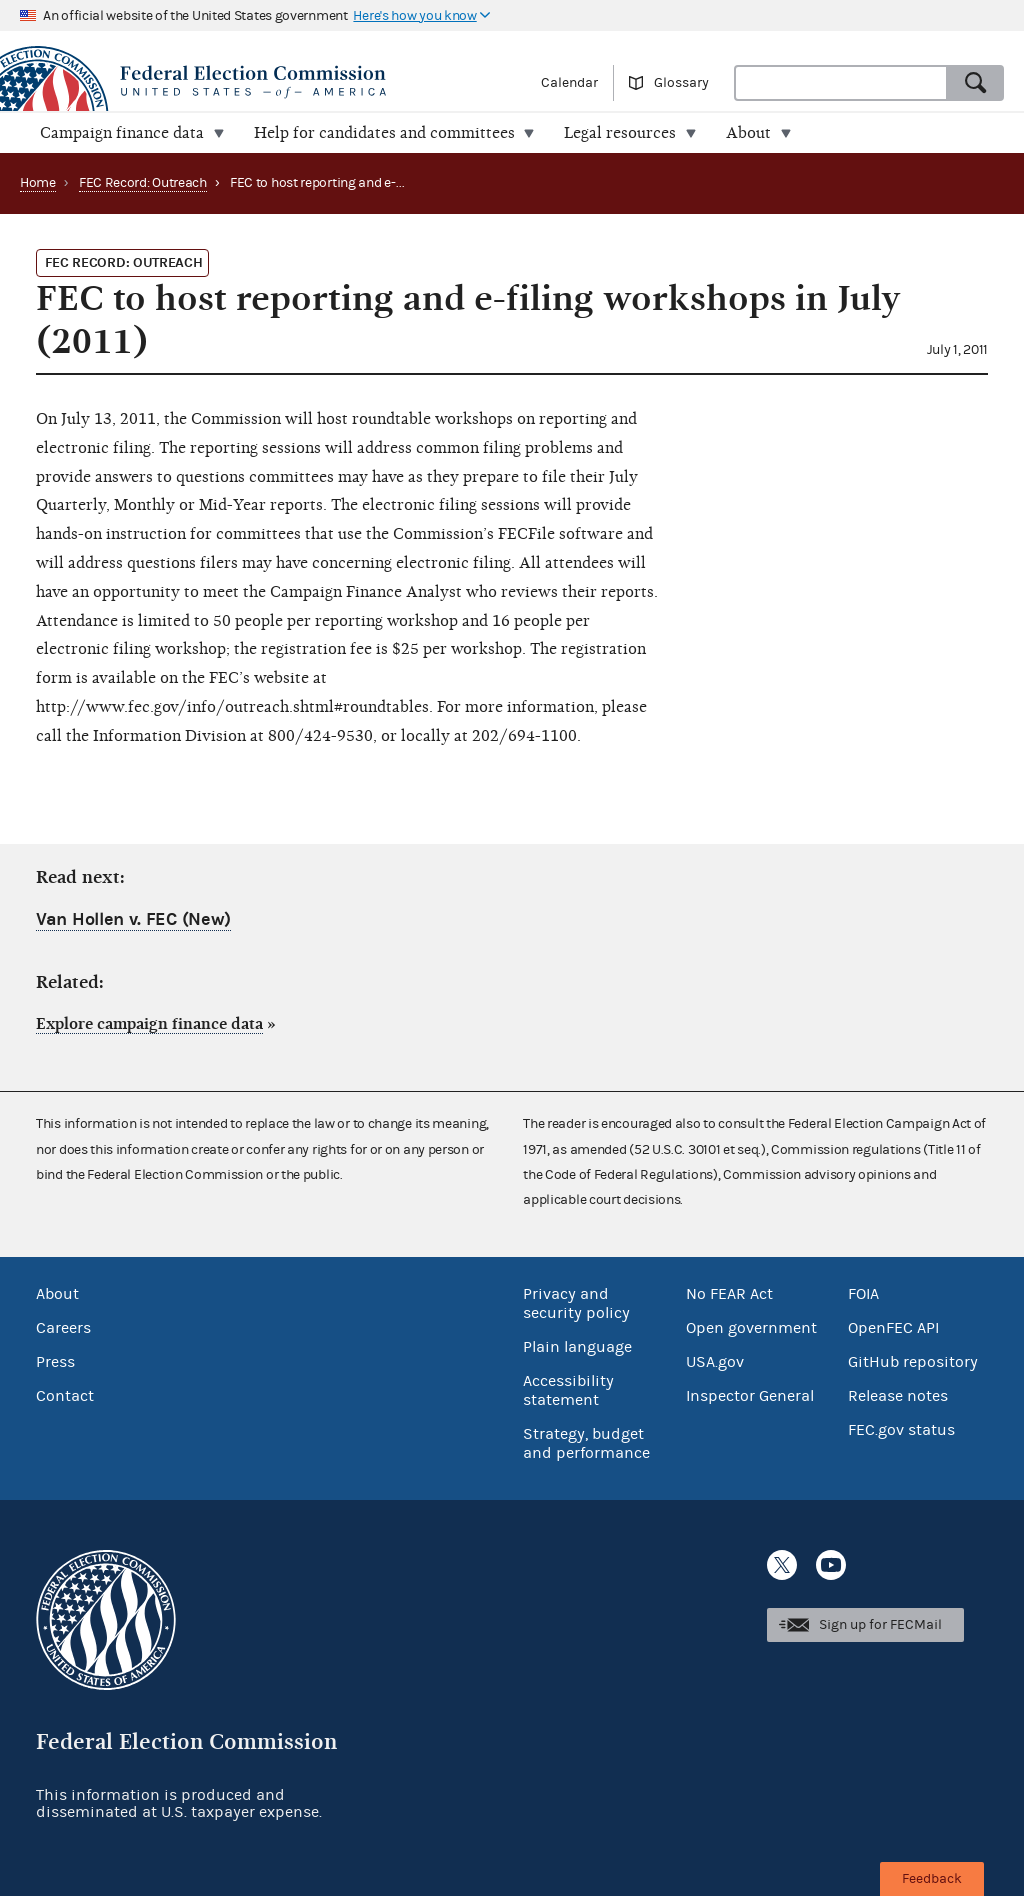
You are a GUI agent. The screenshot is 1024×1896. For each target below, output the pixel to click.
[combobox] (841, 83)
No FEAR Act (729, 1294)
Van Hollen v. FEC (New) (133, 919)
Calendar (569, 83)
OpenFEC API (893, 1328)
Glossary (681, 83)
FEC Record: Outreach (143, 183)
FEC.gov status (901, 1430)
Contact (65, 1396)
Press (55, 1362)
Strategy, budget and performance (586, 1443)
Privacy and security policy (576, 1303)
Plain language (577, 1347)
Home (38, 183)
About (57, 1294)
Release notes (898, 1396)
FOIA (863, 1294)
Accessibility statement (568, 1390)
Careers (63, 1328)
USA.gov (715, 1362)
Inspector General (750, 1396)
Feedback (932, 1879)
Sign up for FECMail (880, 1625)
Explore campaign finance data (149, 1024)
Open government (751, 1328)
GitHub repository (913, 1362)
